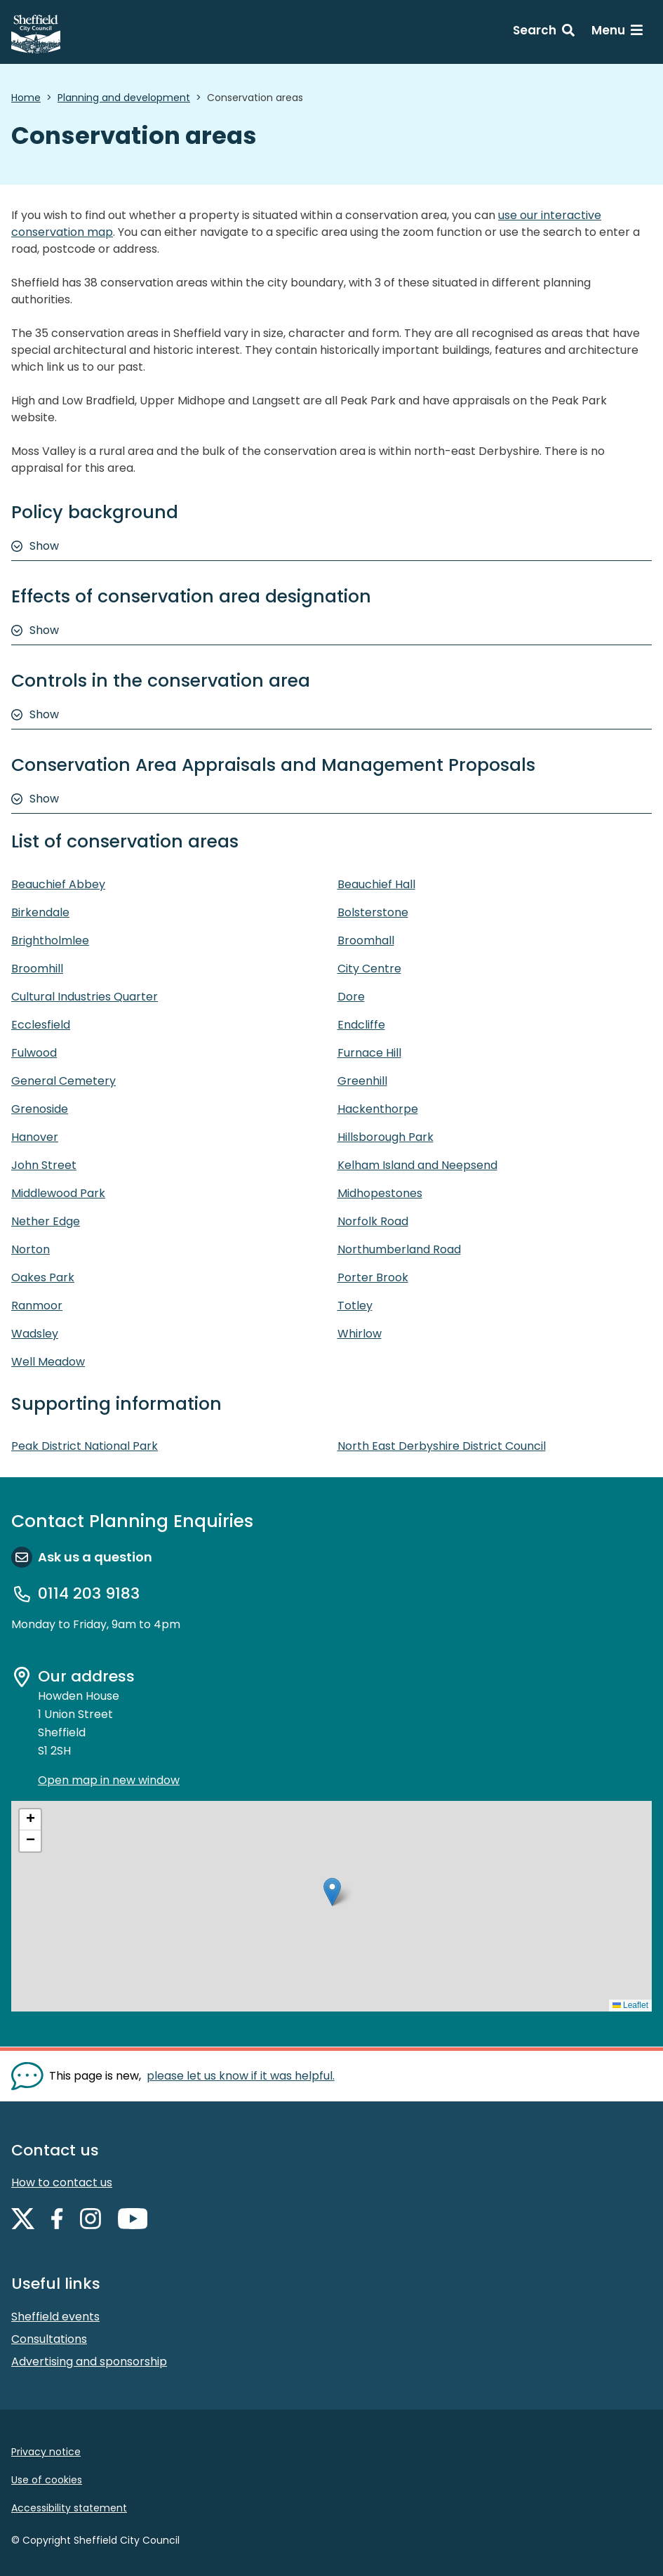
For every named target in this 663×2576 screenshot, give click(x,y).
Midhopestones (379, 1193)
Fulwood (34, 1053)
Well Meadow (48, 1362)
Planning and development (124, 98)
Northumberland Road (399, 1249)
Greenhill (362, 1081)
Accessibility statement (69, 2508)
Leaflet (630, 2005)
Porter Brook (372, 1277)
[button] (332, 1891)
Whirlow (359, 1334)
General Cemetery (63, 1081)
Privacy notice (46, 2452)
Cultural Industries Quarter (84, 997)
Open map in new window (109, 1780)
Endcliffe (361, 1025)
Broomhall (365, 940)
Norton (30, 1249)
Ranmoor (36, 1305)
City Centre (369, 968)
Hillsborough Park (385, 1137)
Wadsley (34, 1334)
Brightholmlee (50, 940)
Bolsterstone (372, 912)
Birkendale (40, 912)
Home (26, 98)
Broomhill (37, 968)
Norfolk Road (372, 1221)
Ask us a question (95, 1557)
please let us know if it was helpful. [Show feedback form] (241, 2076)
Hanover (34, 1137)
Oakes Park (42, 1277)
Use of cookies (46, 2480)
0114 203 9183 (89, 1593)
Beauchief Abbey (58, 884)
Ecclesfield (40, 1025)
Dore (351, 997)
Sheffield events (55, 2317)
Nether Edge (45, 1221)
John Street (43, 1165)
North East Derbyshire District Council (441, 1446)
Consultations (49, 2339)
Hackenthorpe (377, 1109)
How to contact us (61, 2182)
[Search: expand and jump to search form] (543, 32)
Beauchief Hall (376, 884)
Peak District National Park (84, 1446)
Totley (355, 1305)
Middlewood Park (58, 1193)
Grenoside (39, 1109)
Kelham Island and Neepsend (417, 1165)
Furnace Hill (369, 1053)
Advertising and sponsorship (89, 2361)
